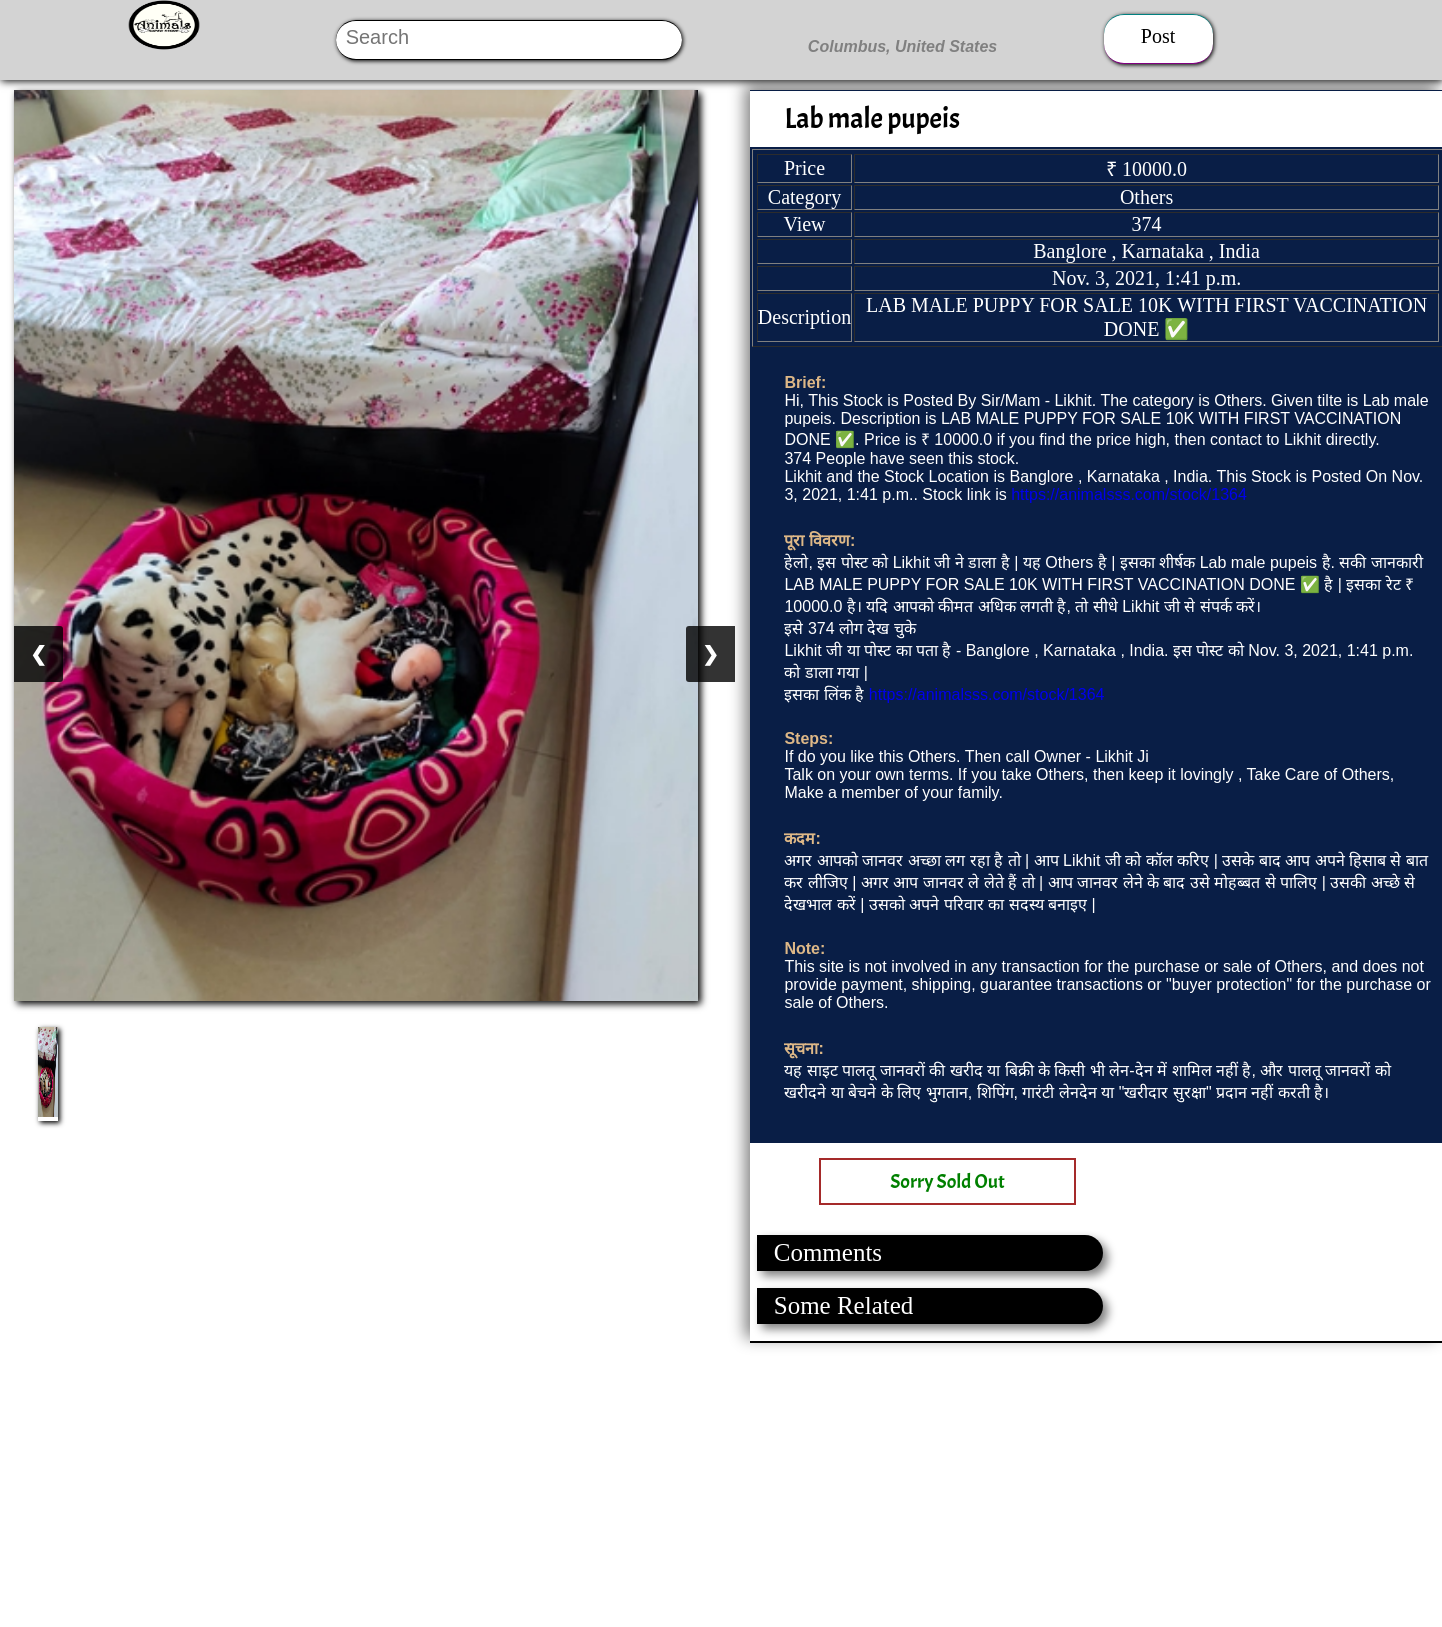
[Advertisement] (600, 1483)
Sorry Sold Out (947, 1181)
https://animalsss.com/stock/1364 (1129, 494)
